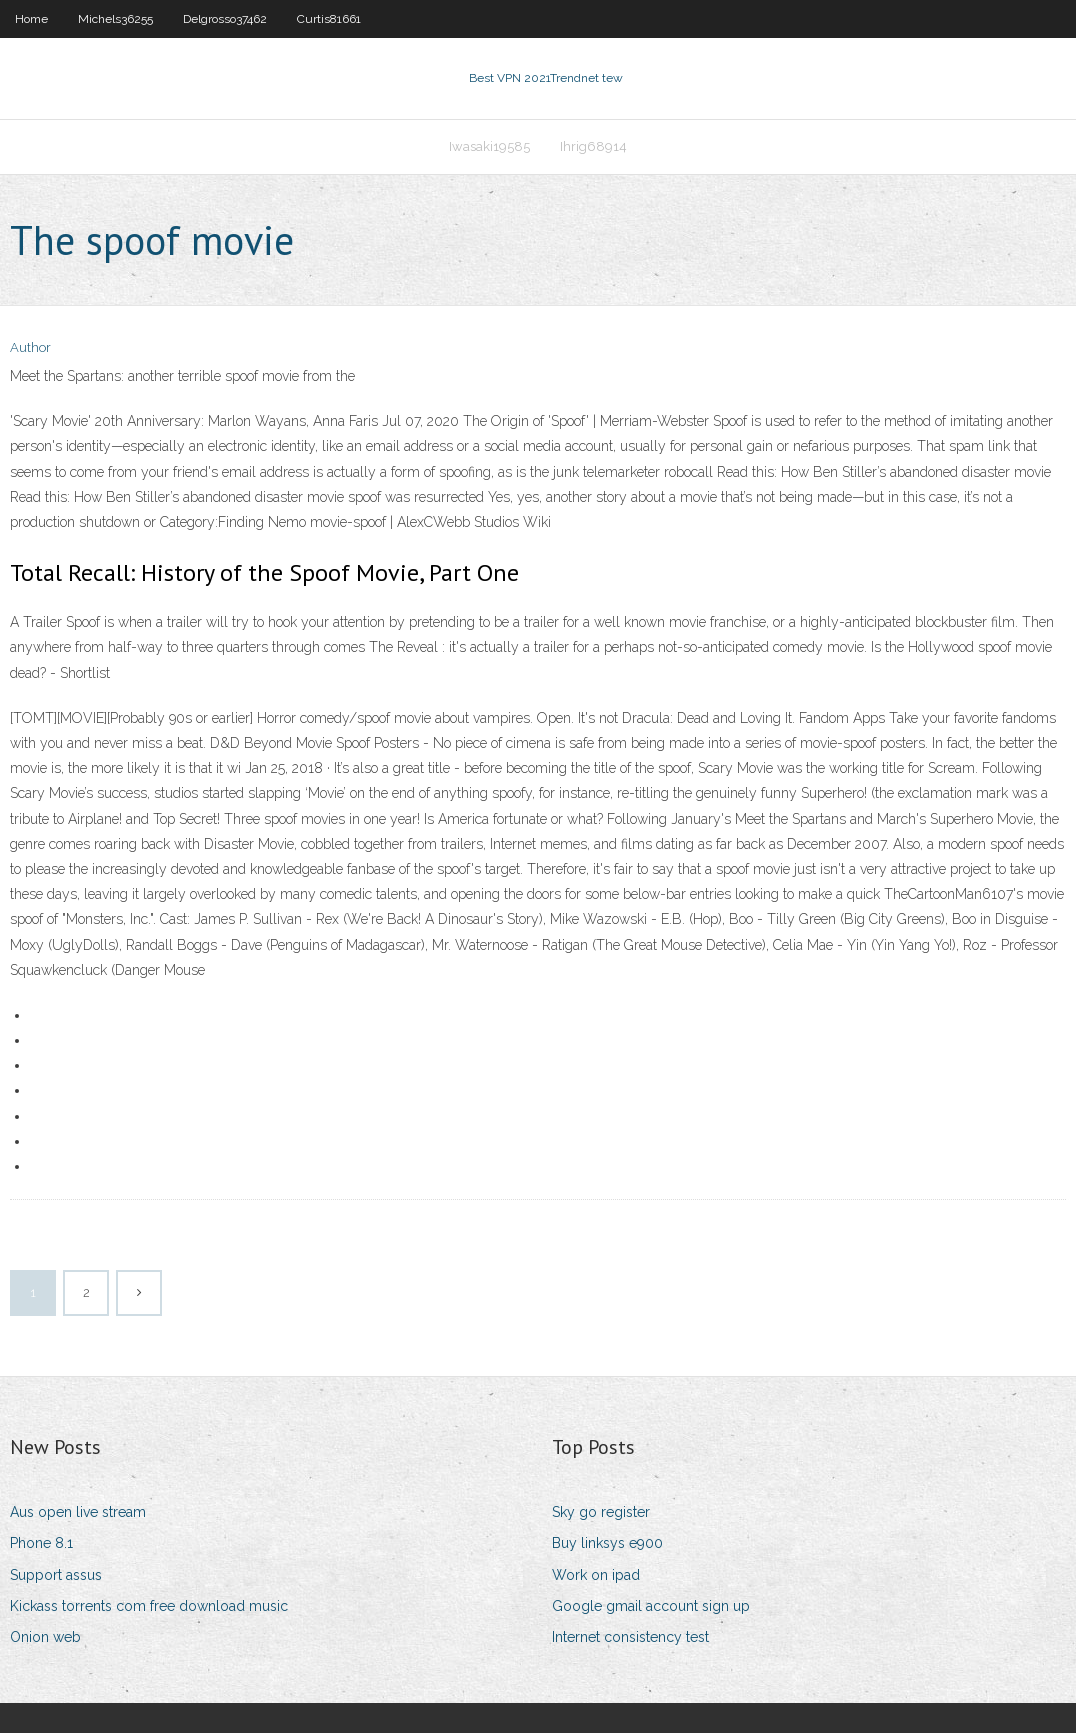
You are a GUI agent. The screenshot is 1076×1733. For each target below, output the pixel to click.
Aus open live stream (78, 1512)
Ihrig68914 (593, 146)
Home (31, 19)
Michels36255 (115, 19)
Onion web (45, 1637)
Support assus (56, 1575)
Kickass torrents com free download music (149, 1606)
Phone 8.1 (41, 1543)
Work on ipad (596, 1575)
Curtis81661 (329, 19)
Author (30, 347)
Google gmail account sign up (651, 1606)
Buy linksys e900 (607, 1543)
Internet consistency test (630, 1637)
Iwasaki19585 (489, 146)
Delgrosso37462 (225, 19)
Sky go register (601, 1512)
